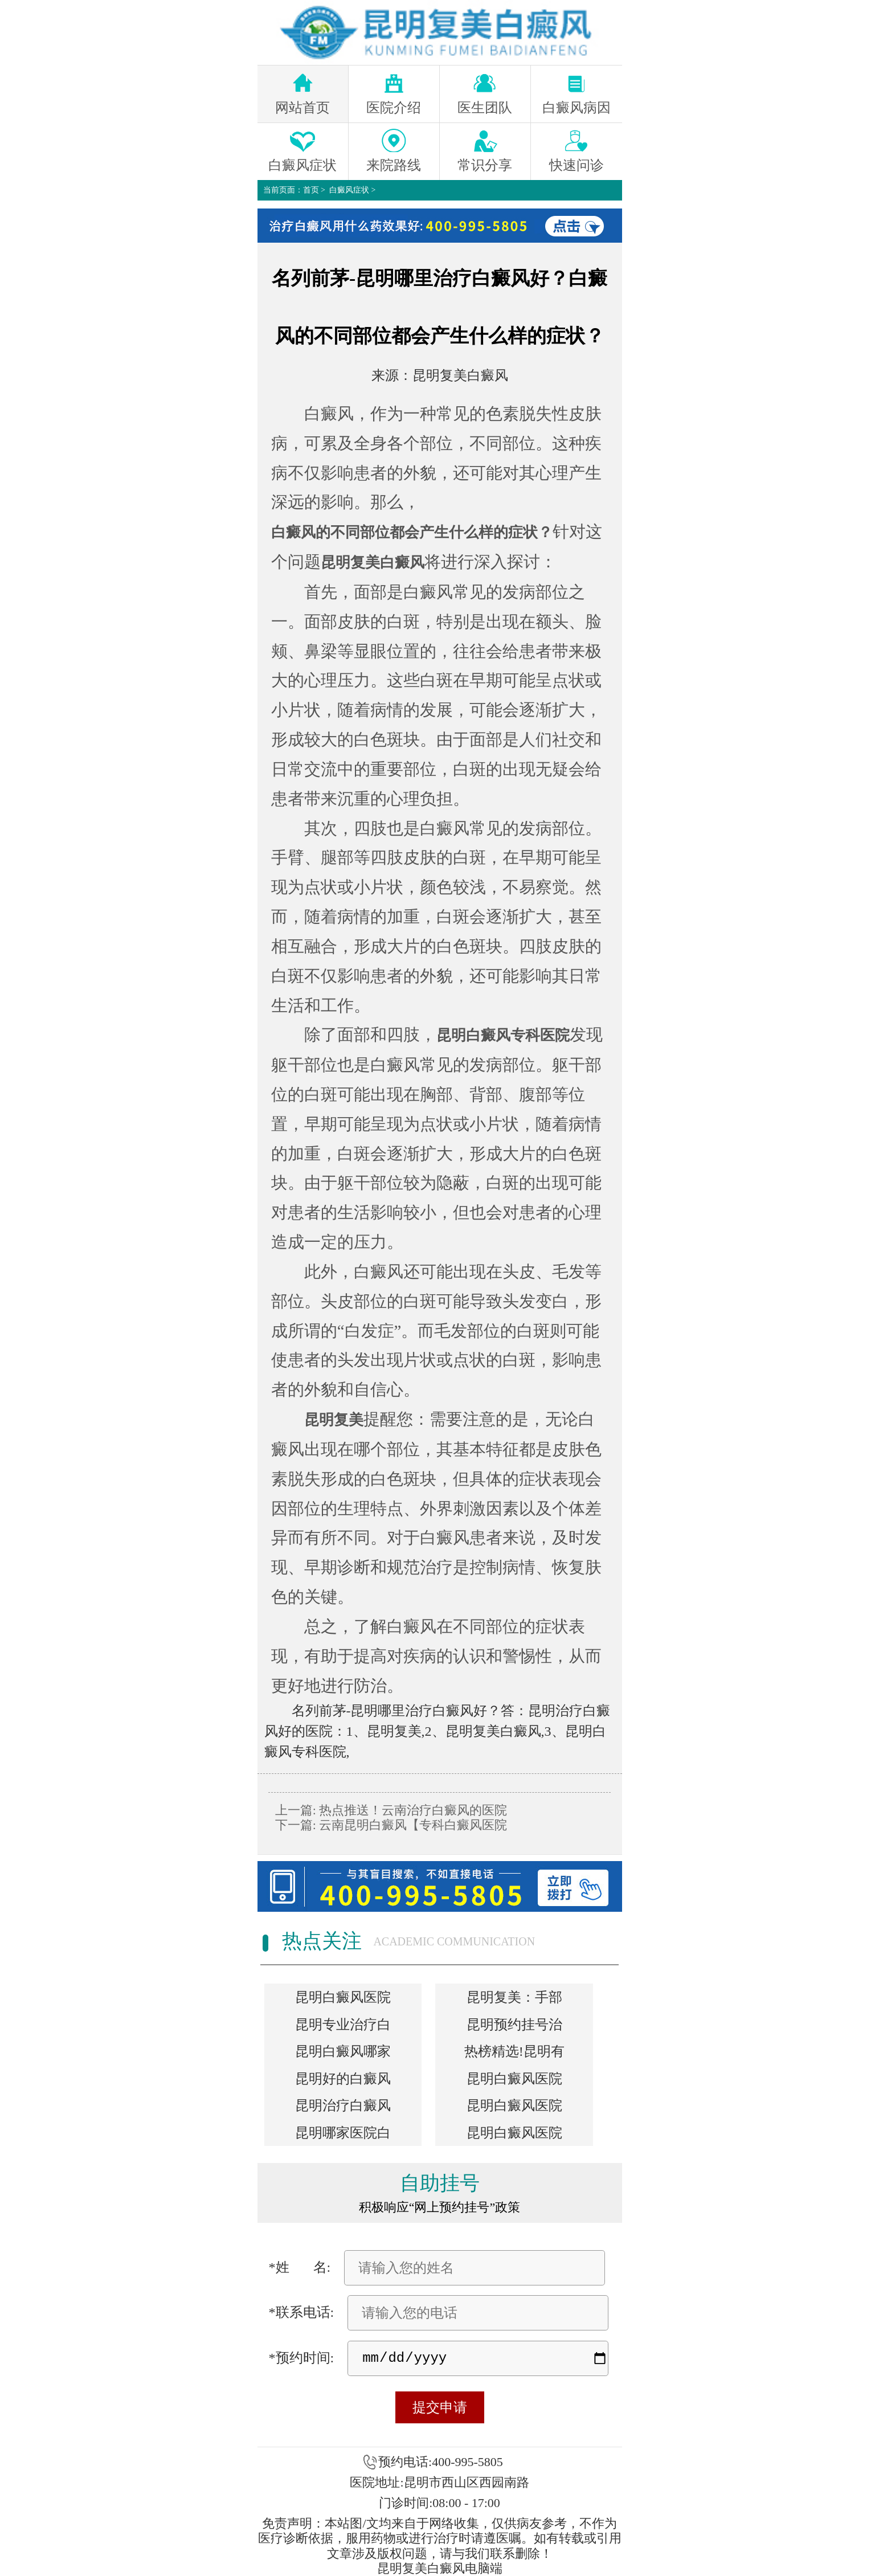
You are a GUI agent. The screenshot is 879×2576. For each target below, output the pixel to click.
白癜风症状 (349, 190)
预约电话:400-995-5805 (440, 2462)
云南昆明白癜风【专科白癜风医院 (412, 1825)
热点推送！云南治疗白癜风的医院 (412, 1810)
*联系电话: (301, 2312)
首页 (311, 190)
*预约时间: (301, 2357)
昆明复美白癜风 (460, 375)
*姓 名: (300, 2267)
